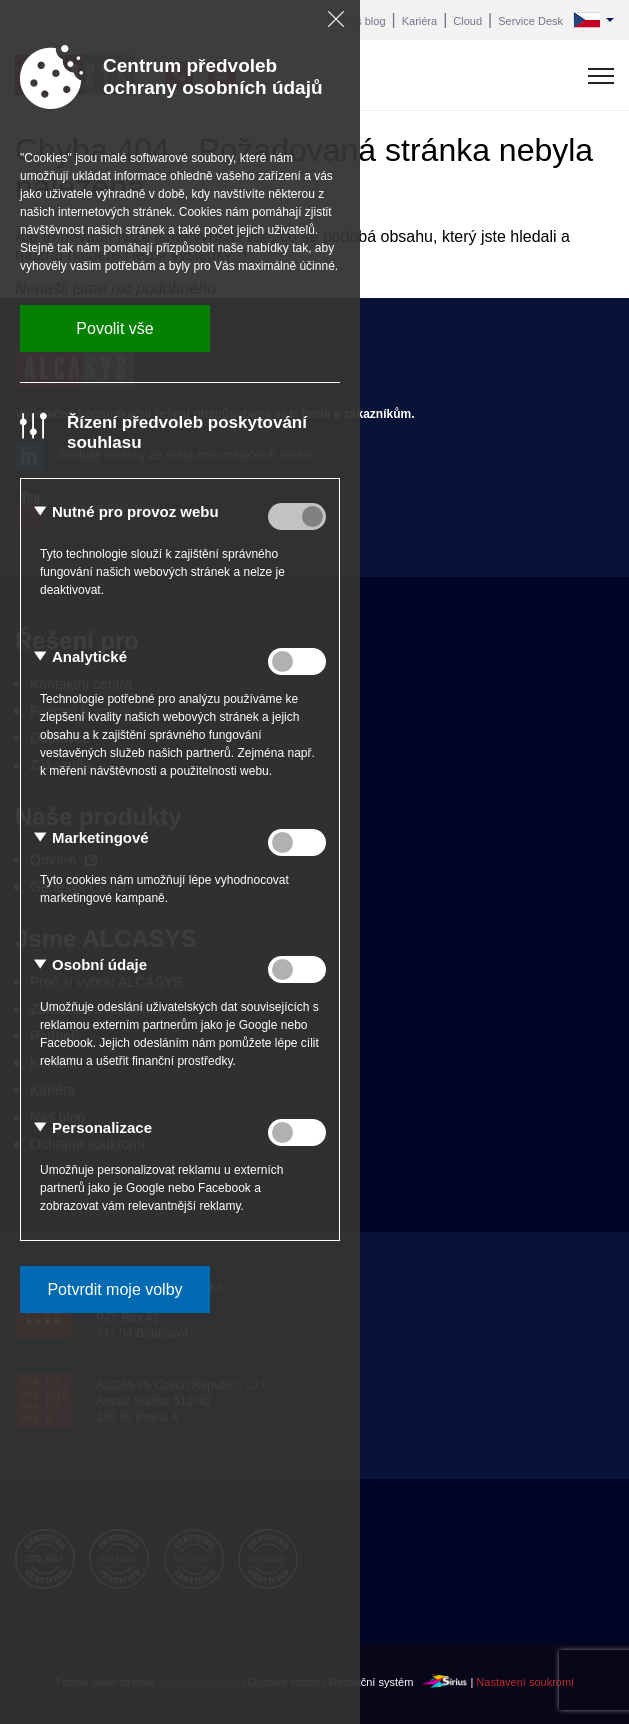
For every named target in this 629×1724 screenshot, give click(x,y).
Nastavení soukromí (525, 1683)
